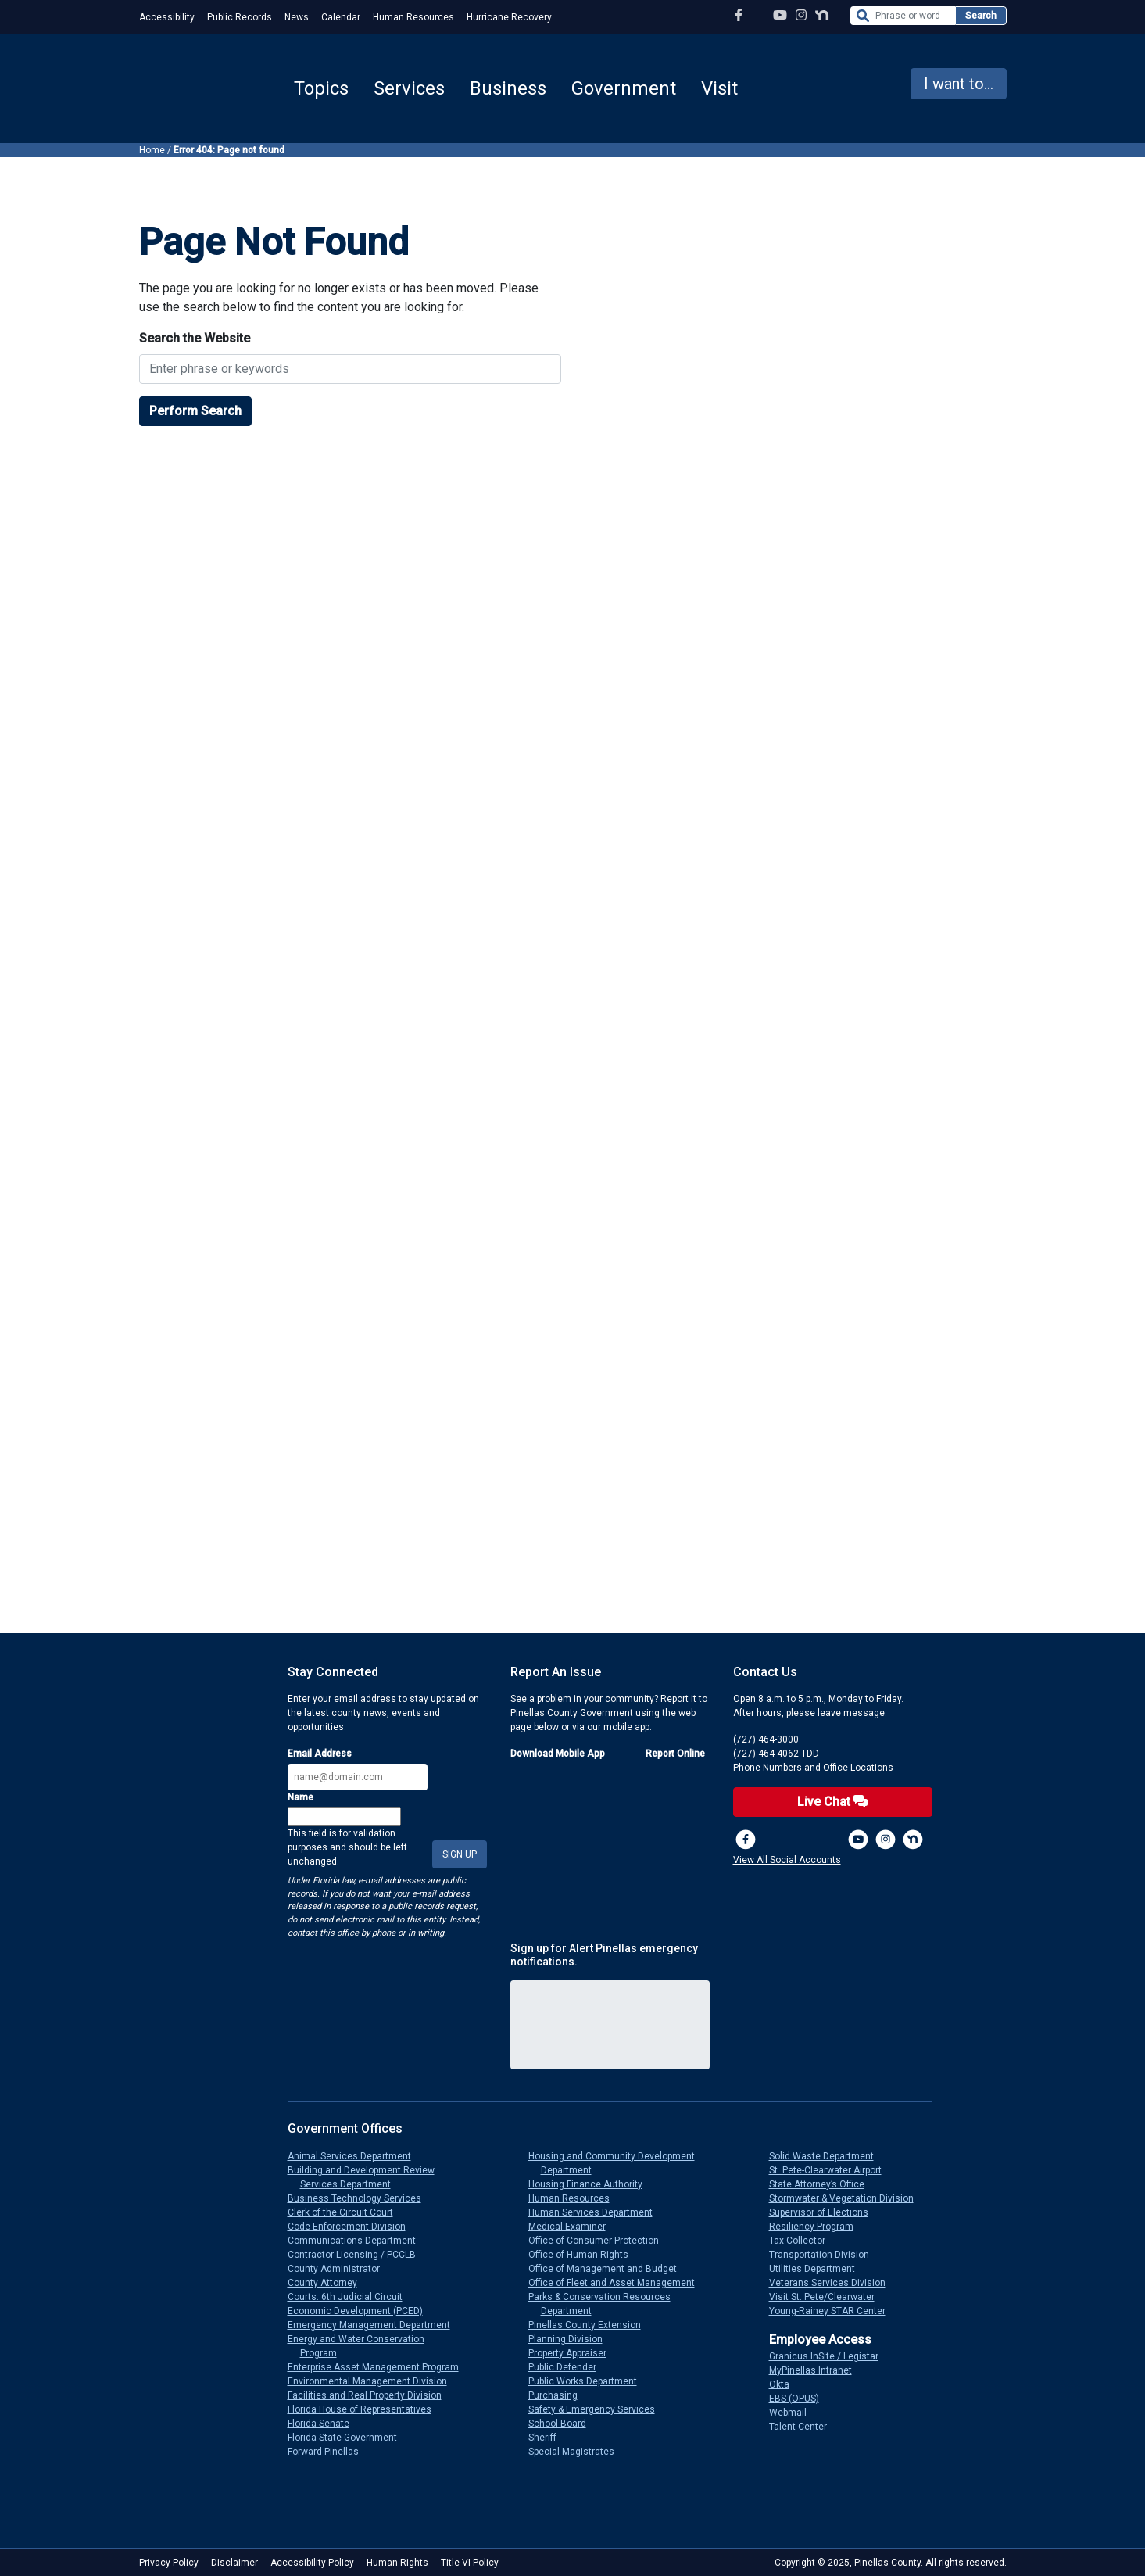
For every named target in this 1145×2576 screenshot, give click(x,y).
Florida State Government (348, 2437)
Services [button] (409, 88)
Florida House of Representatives (365, 2409)
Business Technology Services (360, 2198)
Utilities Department (818, 2268)
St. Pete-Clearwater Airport (832, 2170)
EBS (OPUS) (800, 2398)
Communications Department (358, 2240)
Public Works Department (589, 2381)
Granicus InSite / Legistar (830, 2356)
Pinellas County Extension (591, 2325)
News (296, 17)
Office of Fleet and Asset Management (618, 2282)
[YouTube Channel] (780, 15)
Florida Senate (324, 2423)
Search (981, 15)
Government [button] (623, 88)
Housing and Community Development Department (618, 2163)
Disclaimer (234, 2562)
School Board (563, 2423)
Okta (785, 2384)
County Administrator (340, 2268)
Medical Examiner (573, 2226)
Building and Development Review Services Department (367, 2177)
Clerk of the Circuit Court (346, 2212)
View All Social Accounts (787, 1859)
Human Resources (413, 17)
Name (300, 1797)
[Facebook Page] (738, 15)
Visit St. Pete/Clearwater (828, 2296)
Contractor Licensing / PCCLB (358, 2254)
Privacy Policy (169, 2562)
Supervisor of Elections (825, 2212)
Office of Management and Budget (609, 2268)
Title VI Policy (470, 2562)
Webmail (794, 2412)
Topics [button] (321, 88)
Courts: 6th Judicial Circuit (351, 2296)
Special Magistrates (577, 2451)
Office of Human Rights (584, 2254)
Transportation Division (825, 2254)
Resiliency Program (817, 2226)
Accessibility (167, 17)
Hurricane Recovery (509, 17)
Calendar (340, 17)
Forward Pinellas (329, 2451)
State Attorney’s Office (823, 2184)
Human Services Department (597, 2212)
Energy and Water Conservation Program (362, 2346)
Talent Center (804, 2426)
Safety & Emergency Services (598, 2409)
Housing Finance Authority (591, 2184)
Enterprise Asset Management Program (379, 2367)
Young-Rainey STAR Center (834, 2311)
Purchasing (559, 2395)
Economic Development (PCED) (361, 2311)
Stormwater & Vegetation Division (848, 2198)
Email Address (320, 1753)
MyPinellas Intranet (817, 2370)
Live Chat (832, 1801)
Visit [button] (719, 88)
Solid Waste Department (828, 2156)
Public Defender (568, 2367)
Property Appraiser (573, 2353)
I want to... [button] (958, 83)
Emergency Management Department (375, 2325)
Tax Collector (803, 2240)
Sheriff (548, 2437)
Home (152, 150)
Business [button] (508, 88)
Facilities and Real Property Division (371, 2395)
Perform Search (195, 410)
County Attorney (328, 2282)
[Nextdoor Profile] (821, 15)
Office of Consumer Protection (600, 2240)
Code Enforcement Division (353, 2226)
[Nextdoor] (912, 1839)
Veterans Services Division (834, 2282)
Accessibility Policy (312, 2562)
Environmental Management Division (373, 2381)
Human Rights (397, 2562)
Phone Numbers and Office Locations (813, 1767)
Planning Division (572, 2339)
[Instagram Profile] (801, 15)
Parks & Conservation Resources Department (606, 2303)
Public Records (239, 17)
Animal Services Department (355, 2156)
